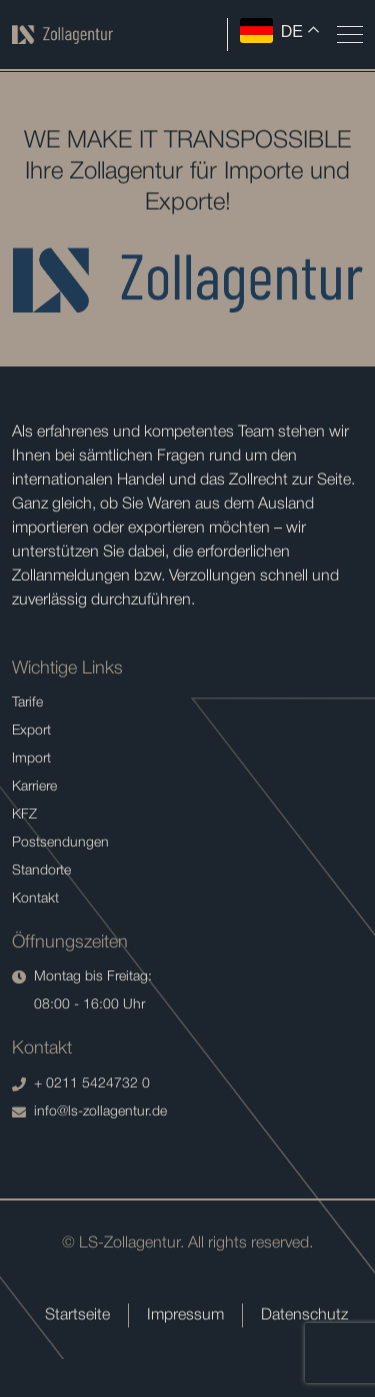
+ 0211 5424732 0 (81, 1086)
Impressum (185, 1317)
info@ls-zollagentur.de (89, 1114)
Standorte (41, 872)
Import (31, 760)
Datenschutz (304, 1317)
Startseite (77, 1317)
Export (31, 732)
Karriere (34, 788)
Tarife (27, 704)
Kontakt (35, 900)
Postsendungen (60, 844)
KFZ (24, 816)
